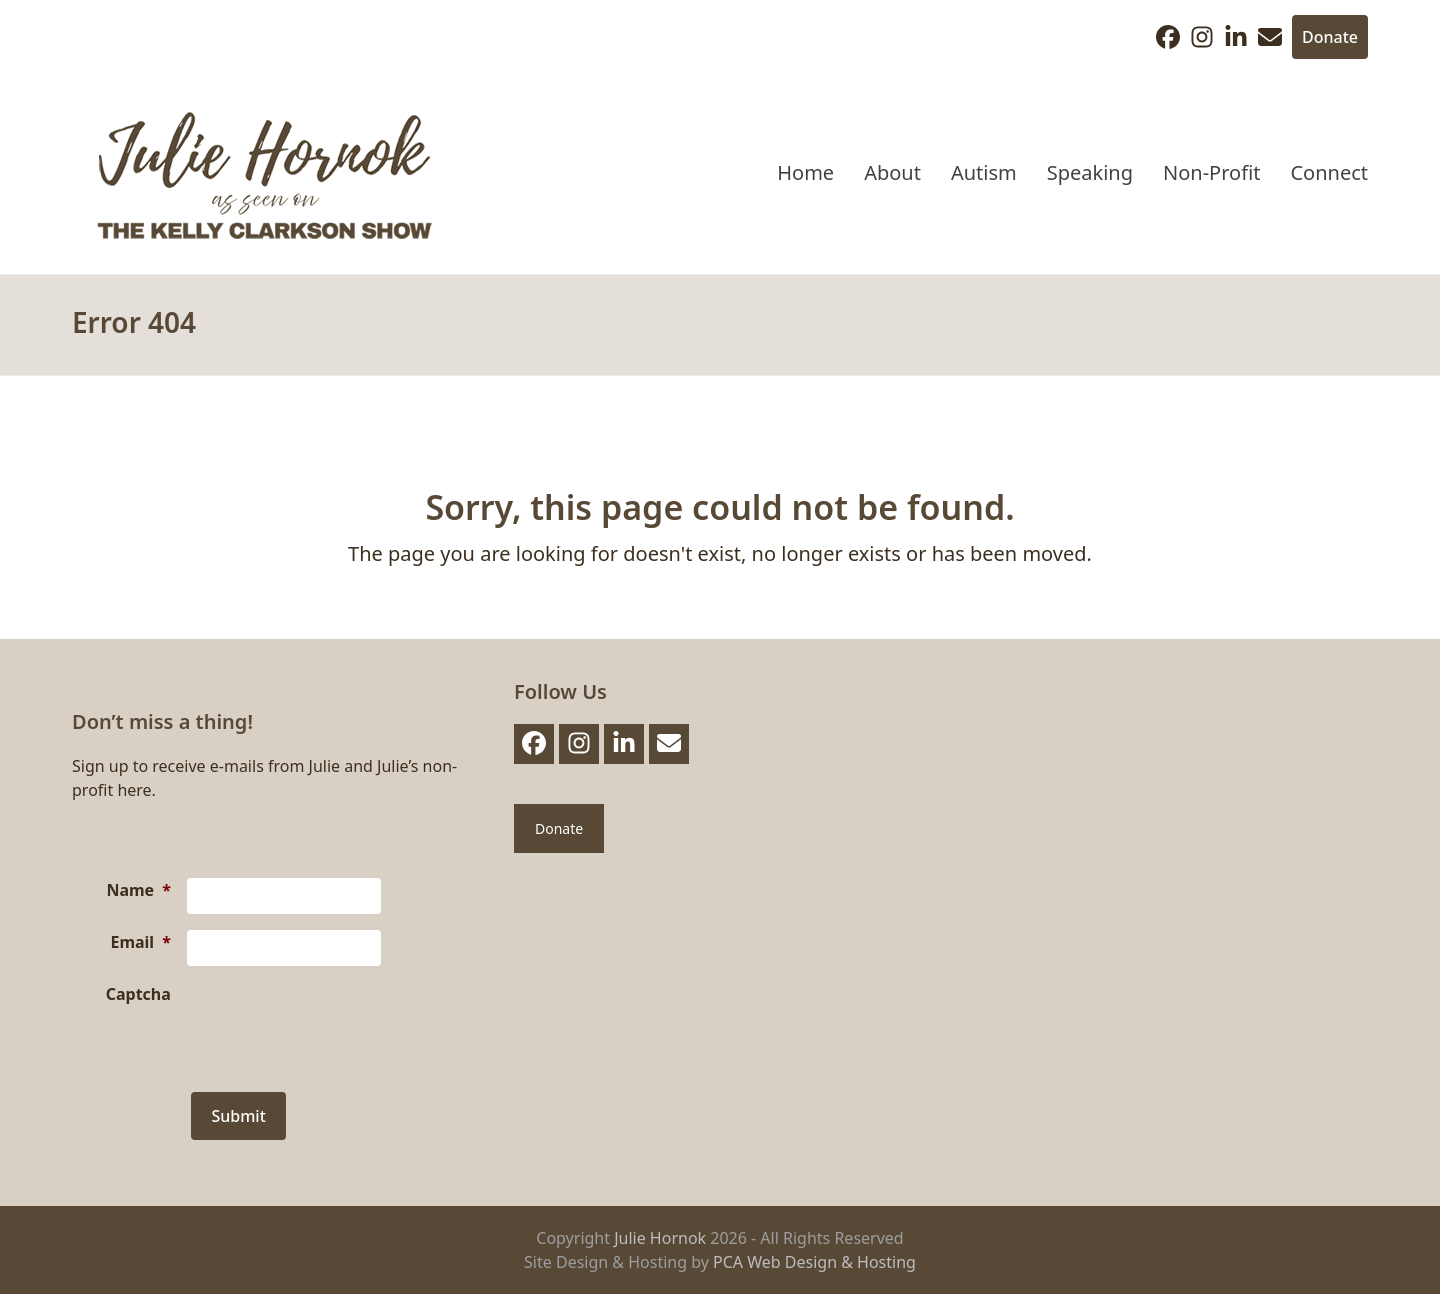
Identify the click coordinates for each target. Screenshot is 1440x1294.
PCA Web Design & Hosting (814, 1262)
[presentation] (339, 1021)
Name (138, 890)
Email (140, 942)
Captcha (138, 994)
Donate (1330, 37)
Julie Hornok (660, 1238)
